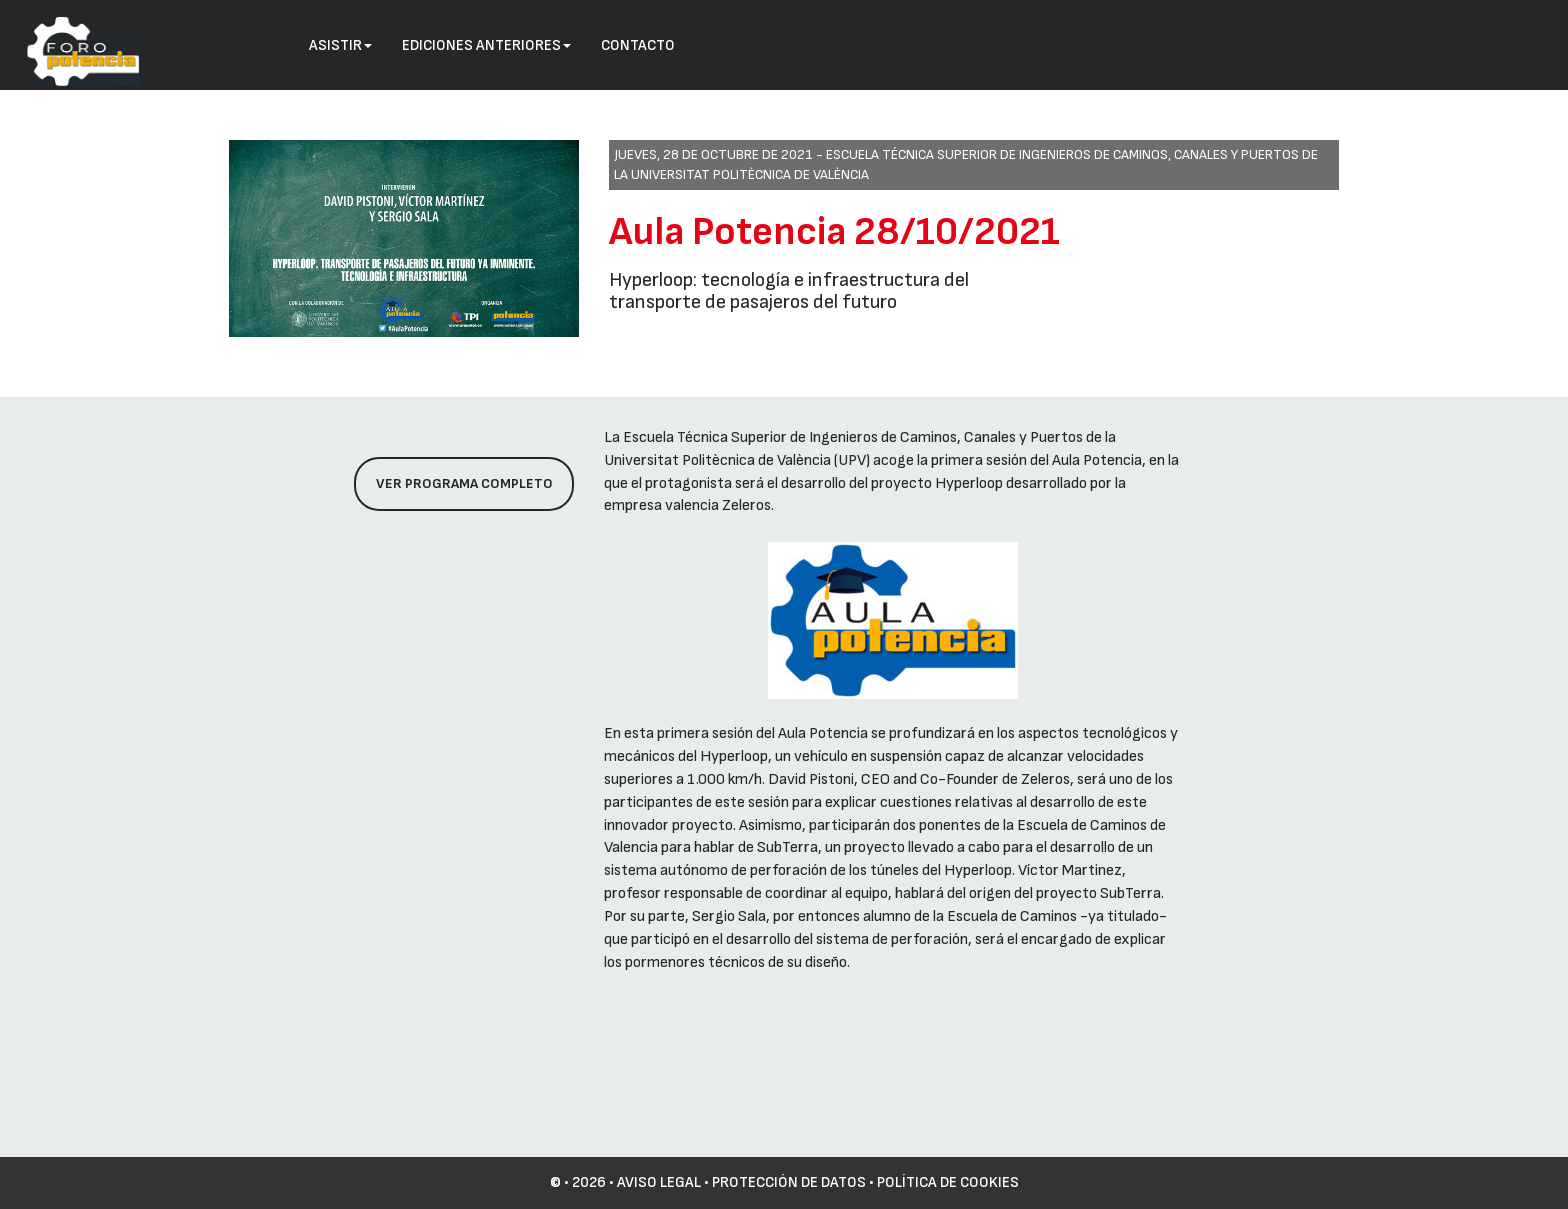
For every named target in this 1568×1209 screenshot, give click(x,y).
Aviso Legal (659, 1182)
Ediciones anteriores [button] (486, 45)
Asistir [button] (340, 45)
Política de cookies (948, 1182)
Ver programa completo (464, 483)
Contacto (638, 45)
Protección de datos (789, 1182)
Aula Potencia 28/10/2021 (834, 232)
